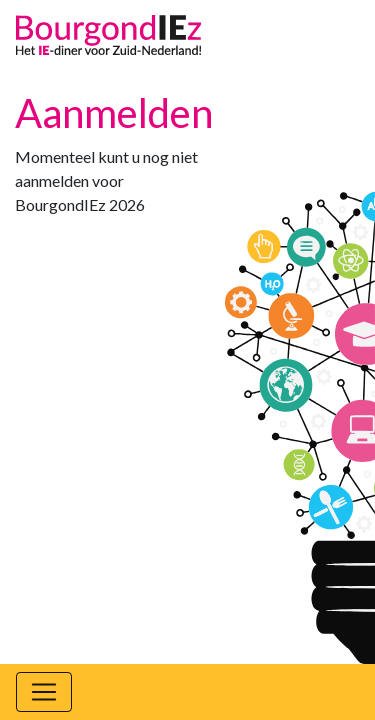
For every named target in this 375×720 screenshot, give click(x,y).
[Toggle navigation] (44, 692)
